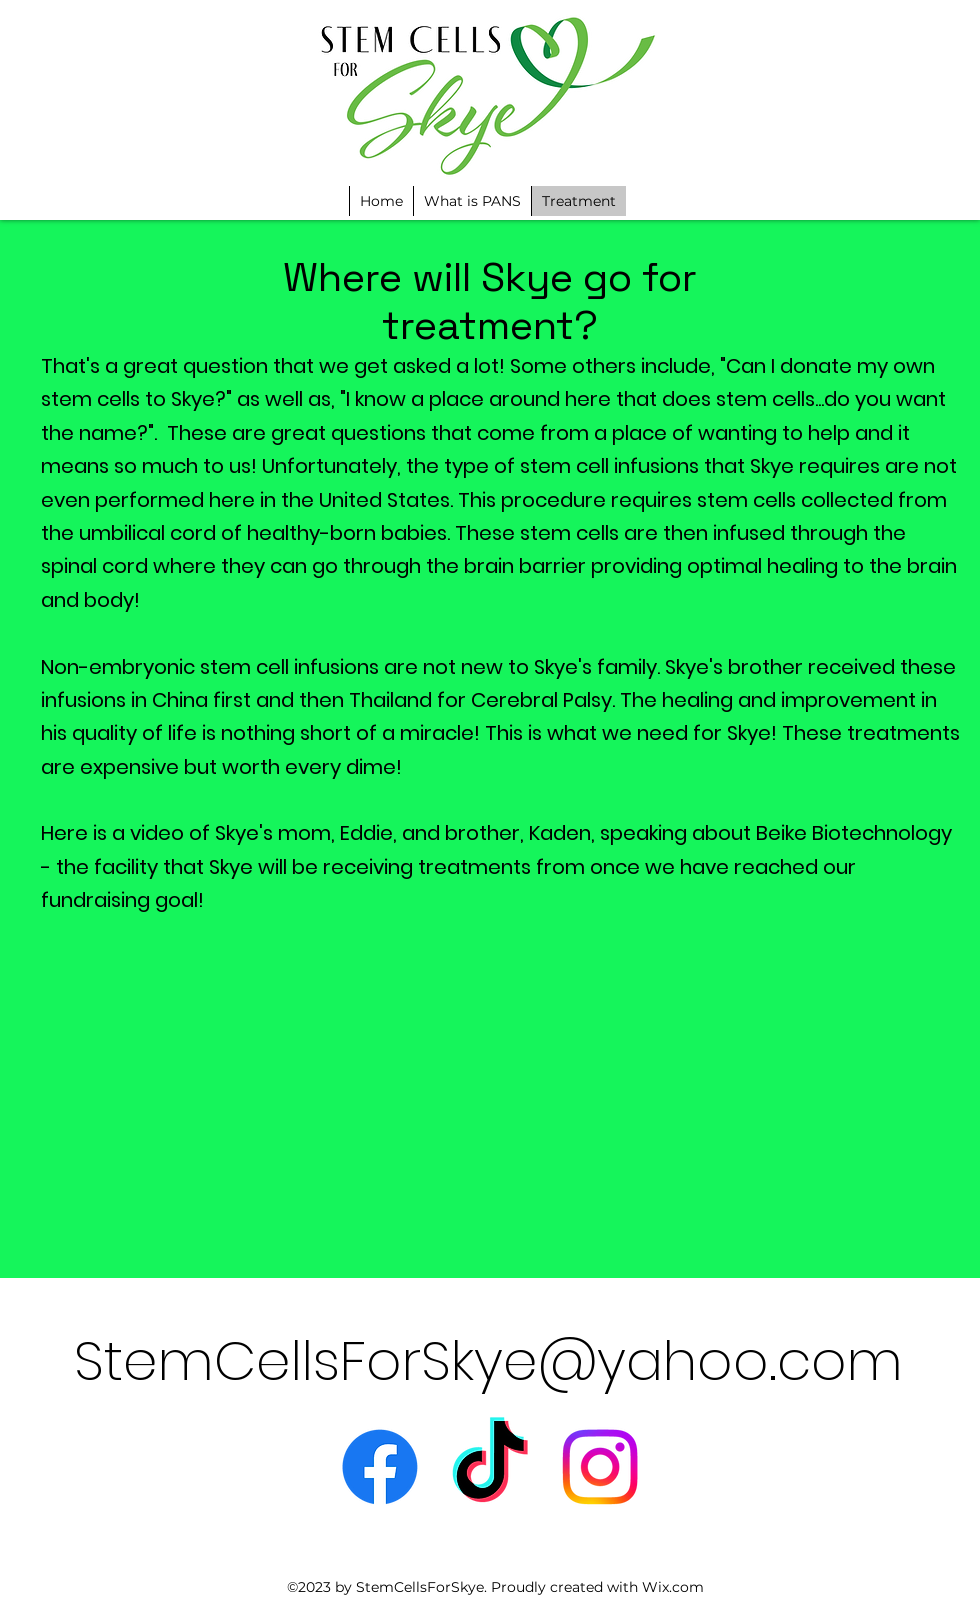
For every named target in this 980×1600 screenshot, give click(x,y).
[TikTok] (490, 1467)
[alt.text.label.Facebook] (380, 1467)
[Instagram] (600, 1467)
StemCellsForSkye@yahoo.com (488, 1360)
